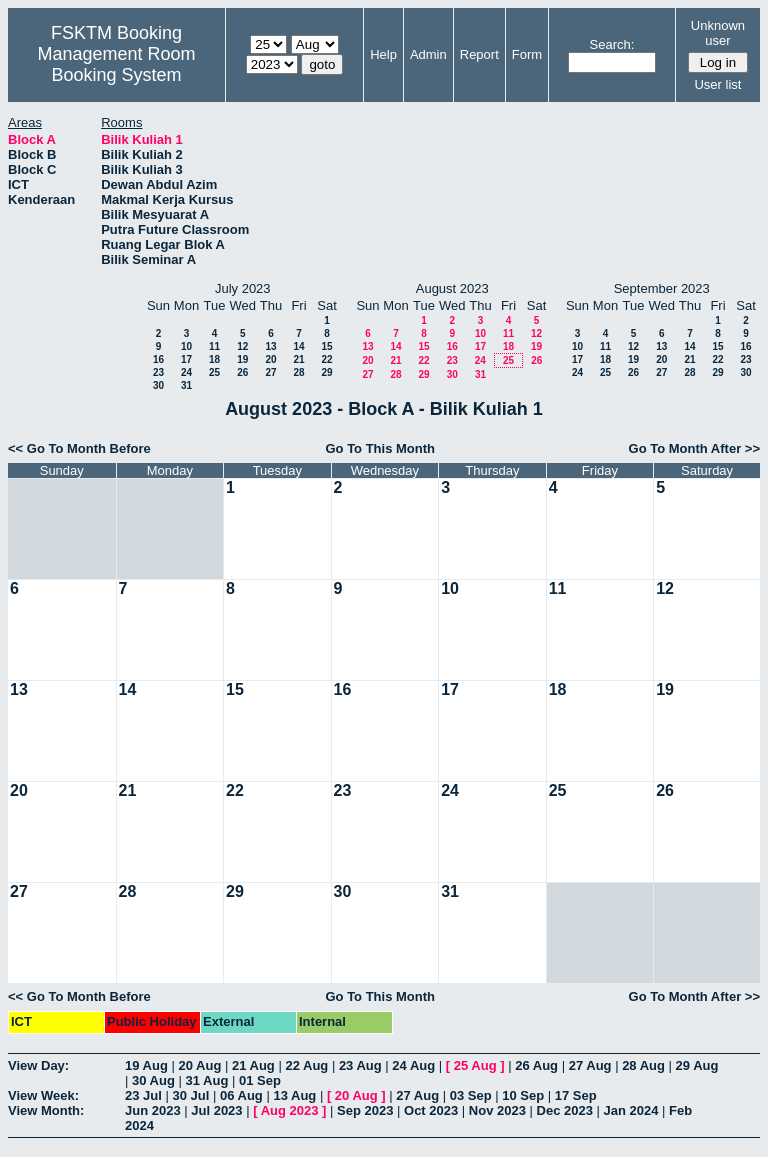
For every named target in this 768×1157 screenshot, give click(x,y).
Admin (428, 54)
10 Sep (523, 1095)
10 (186, 346)
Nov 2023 (497, 1110)
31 (186, 385)
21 (298, 359)
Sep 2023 (365, 1110)
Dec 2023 (565, 1110)
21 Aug (253, 1065)
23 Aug (360, 1065)
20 (270, 359)
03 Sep (471, 1095)
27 (270, 372)
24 (186, 372)
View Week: (43, 1095)
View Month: (46, 1110)
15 (326, 346)
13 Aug (294, 1095)
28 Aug (643, 1065)
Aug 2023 (290, 1110)
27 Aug (590, 1065)
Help (383, 54)
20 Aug (199, 1065)
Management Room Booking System (116, 64)
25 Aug (475, 1065)
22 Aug (306, 1065)
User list (717, 84)
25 (214, 372)
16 (158, 359)
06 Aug (241, 1095)
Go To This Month (380, 448)
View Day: (38, 1065)
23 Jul (143, 1095)
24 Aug (413, 1065)
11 (214, 346)
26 (242, 372)
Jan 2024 (631, 1110)
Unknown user (718, 33)
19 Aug (146, 1065)
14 (298, 346)
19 (242, 359)
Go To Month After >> (694, 448)
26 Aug (536, 1065)
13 (270, 346)
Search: (612, 44)
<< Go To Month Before (79, 448)
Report (479, 54)
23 (158, 372)
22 (326, 359)
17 (186, 359)
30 (158, 385)
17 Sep (576, 1095)
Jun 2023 (153, 1110)
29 (326, 372)
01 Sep (260, 1080)
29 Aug (697, 1065)
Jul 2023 (216, 1110)
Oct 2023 (431, 1110)
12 (242, 346)
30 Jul (190, 1095)
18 (214, 359)
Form (527, 54)
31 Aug (206, 1080)
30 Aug (153, 1080)
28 (298, 372)
